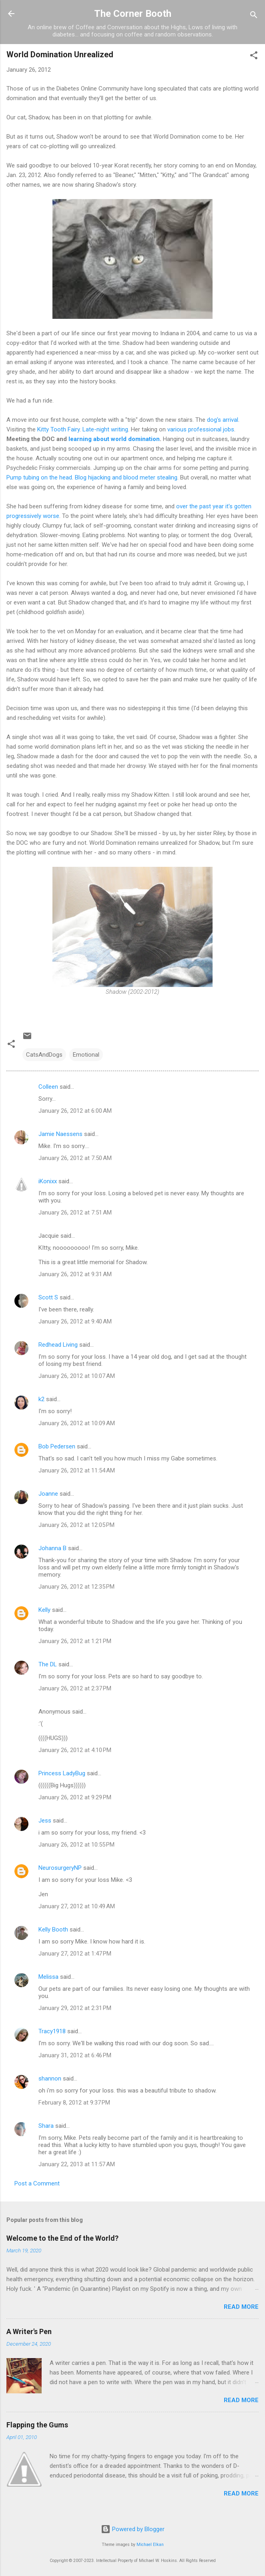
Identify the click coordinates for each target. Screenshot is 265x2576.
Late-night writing (105, 429)
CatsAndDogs (44, 1054)
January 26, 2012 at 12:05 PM (76, 1525)
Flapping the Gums (37, 2425)
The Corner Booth (132, 13)
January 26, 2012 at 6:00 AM (75, 1110)
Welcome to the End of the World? (62, 2238)
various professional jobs (200, 429)
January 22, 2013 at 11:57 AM (76, 2164)
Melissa (48, 1976)
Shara (46, 2125)
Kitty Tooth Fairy (58, 429)
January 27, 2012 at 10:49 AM (76, 1906)
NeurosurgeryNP (60, 1867)
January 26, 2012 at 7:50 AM (75, 1158)
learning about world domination (114, 439)
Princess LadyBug (61, 1773)
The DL (47, 1664)
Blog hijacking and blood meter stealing (126, 477)
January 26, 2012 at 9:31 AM (75, 1274)
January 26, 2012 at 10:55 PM (76, 1844)
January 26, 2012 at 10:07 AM (76, 1376)
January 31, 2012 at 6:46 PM (74, 2055)
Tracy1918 (52, 2031)
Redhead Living (58, 1344)
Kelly (44, 1609)
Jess (44, 1820)
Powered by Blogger (133, 2529)
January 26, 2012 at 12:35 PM (76, 1586)
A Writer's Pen (29, 2331)
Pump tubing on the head (39, 477)
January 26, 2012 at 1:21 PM (74, 1641)
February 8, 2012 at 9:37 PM (74, 2102)
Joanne (48, 1493)
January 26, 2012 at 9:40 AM (75, 1321)
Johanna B (52, 1548)
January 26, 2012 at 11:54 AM (76, 1470)
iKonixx (47, 1181)
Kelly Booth (53, 1929)
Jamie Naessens (60, 1134)
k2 (41, 1399)
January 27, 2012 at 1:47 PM (74, 1953)
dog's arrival (222, 419)
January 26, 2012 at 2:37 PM (74, 1688)
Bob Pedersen (56, 1446)
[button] (254, 56)
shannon (49, 2078)
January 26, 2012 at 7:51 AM (75, 1212)
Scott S (48, 1297)
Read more (241, 2306)
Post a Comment (37, 2183)
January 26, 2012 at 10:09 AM (76, 1423)
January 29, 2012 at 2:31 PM (74, 2008)
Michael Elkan (150, 2544)
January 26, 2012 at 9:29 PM (74, 1797)
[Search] (254, 16)
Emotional (86, 1054)
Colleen (48, 1086)
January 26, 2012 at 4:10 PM (74, 1750)
